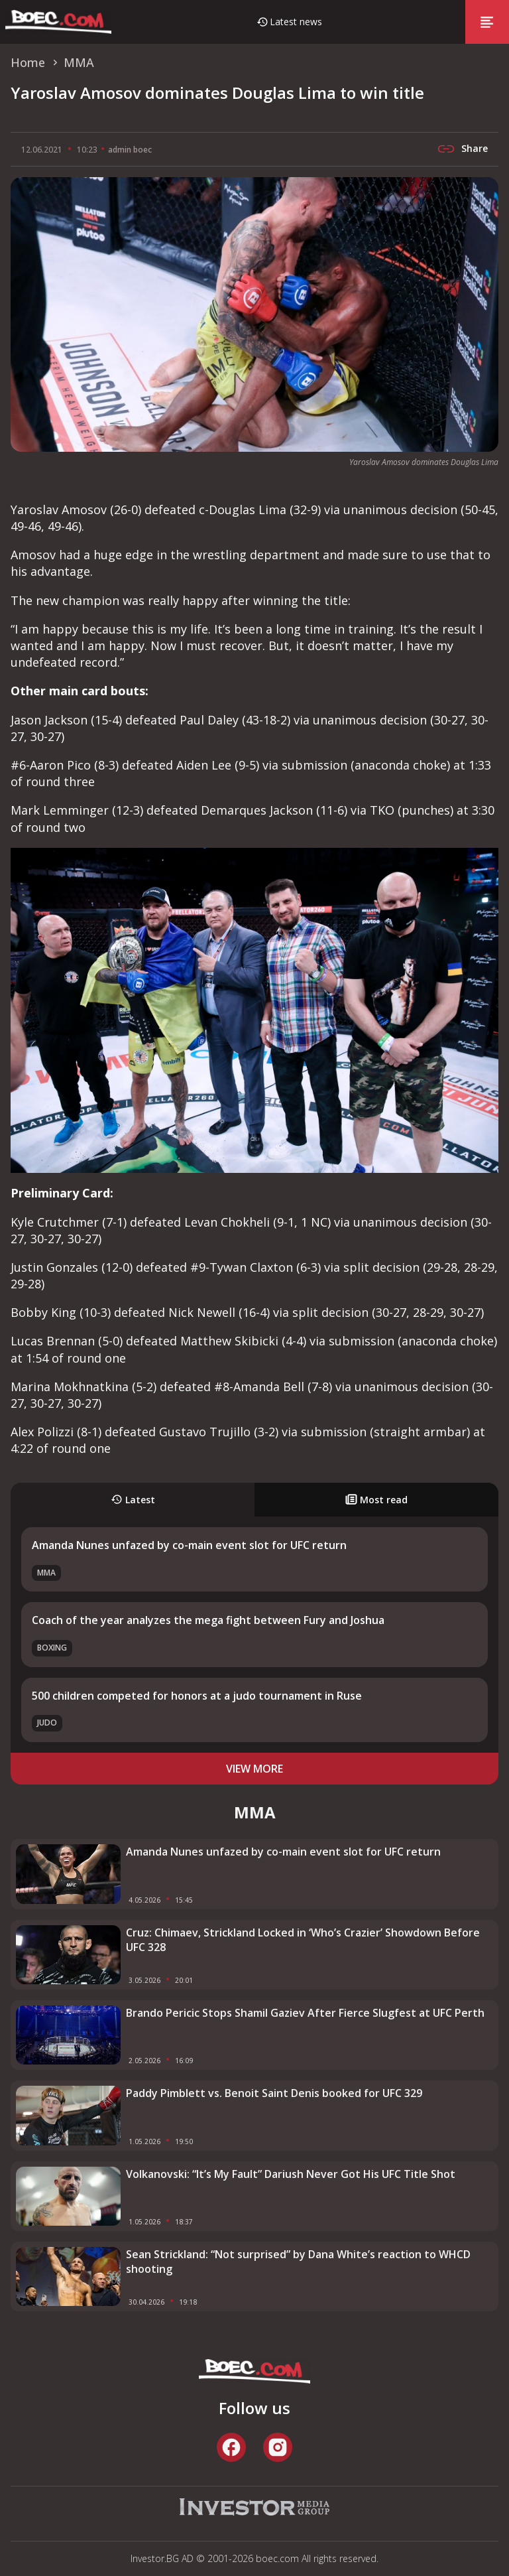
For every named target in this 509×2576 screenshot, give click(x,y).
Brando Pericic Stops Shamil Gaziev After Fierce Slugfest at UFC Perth (305, 2012)
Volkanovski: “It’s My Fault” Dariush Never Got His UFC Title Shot (290, 2174)
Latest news (296, 21)
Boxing (52, 1647)
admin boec (130, 149)
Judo (47, 1722)
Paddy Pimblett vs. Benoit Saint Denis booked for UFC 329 (274, 2093)
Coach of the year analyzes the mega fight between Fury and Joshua (208, 1620)
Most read (376, 1499)
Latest (133, 1499)
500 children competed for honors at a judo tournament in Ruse (197, 1695)
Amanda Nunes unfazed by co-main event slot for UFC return (189, 1545)
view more (254, 1768)
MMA (46, 1572)
